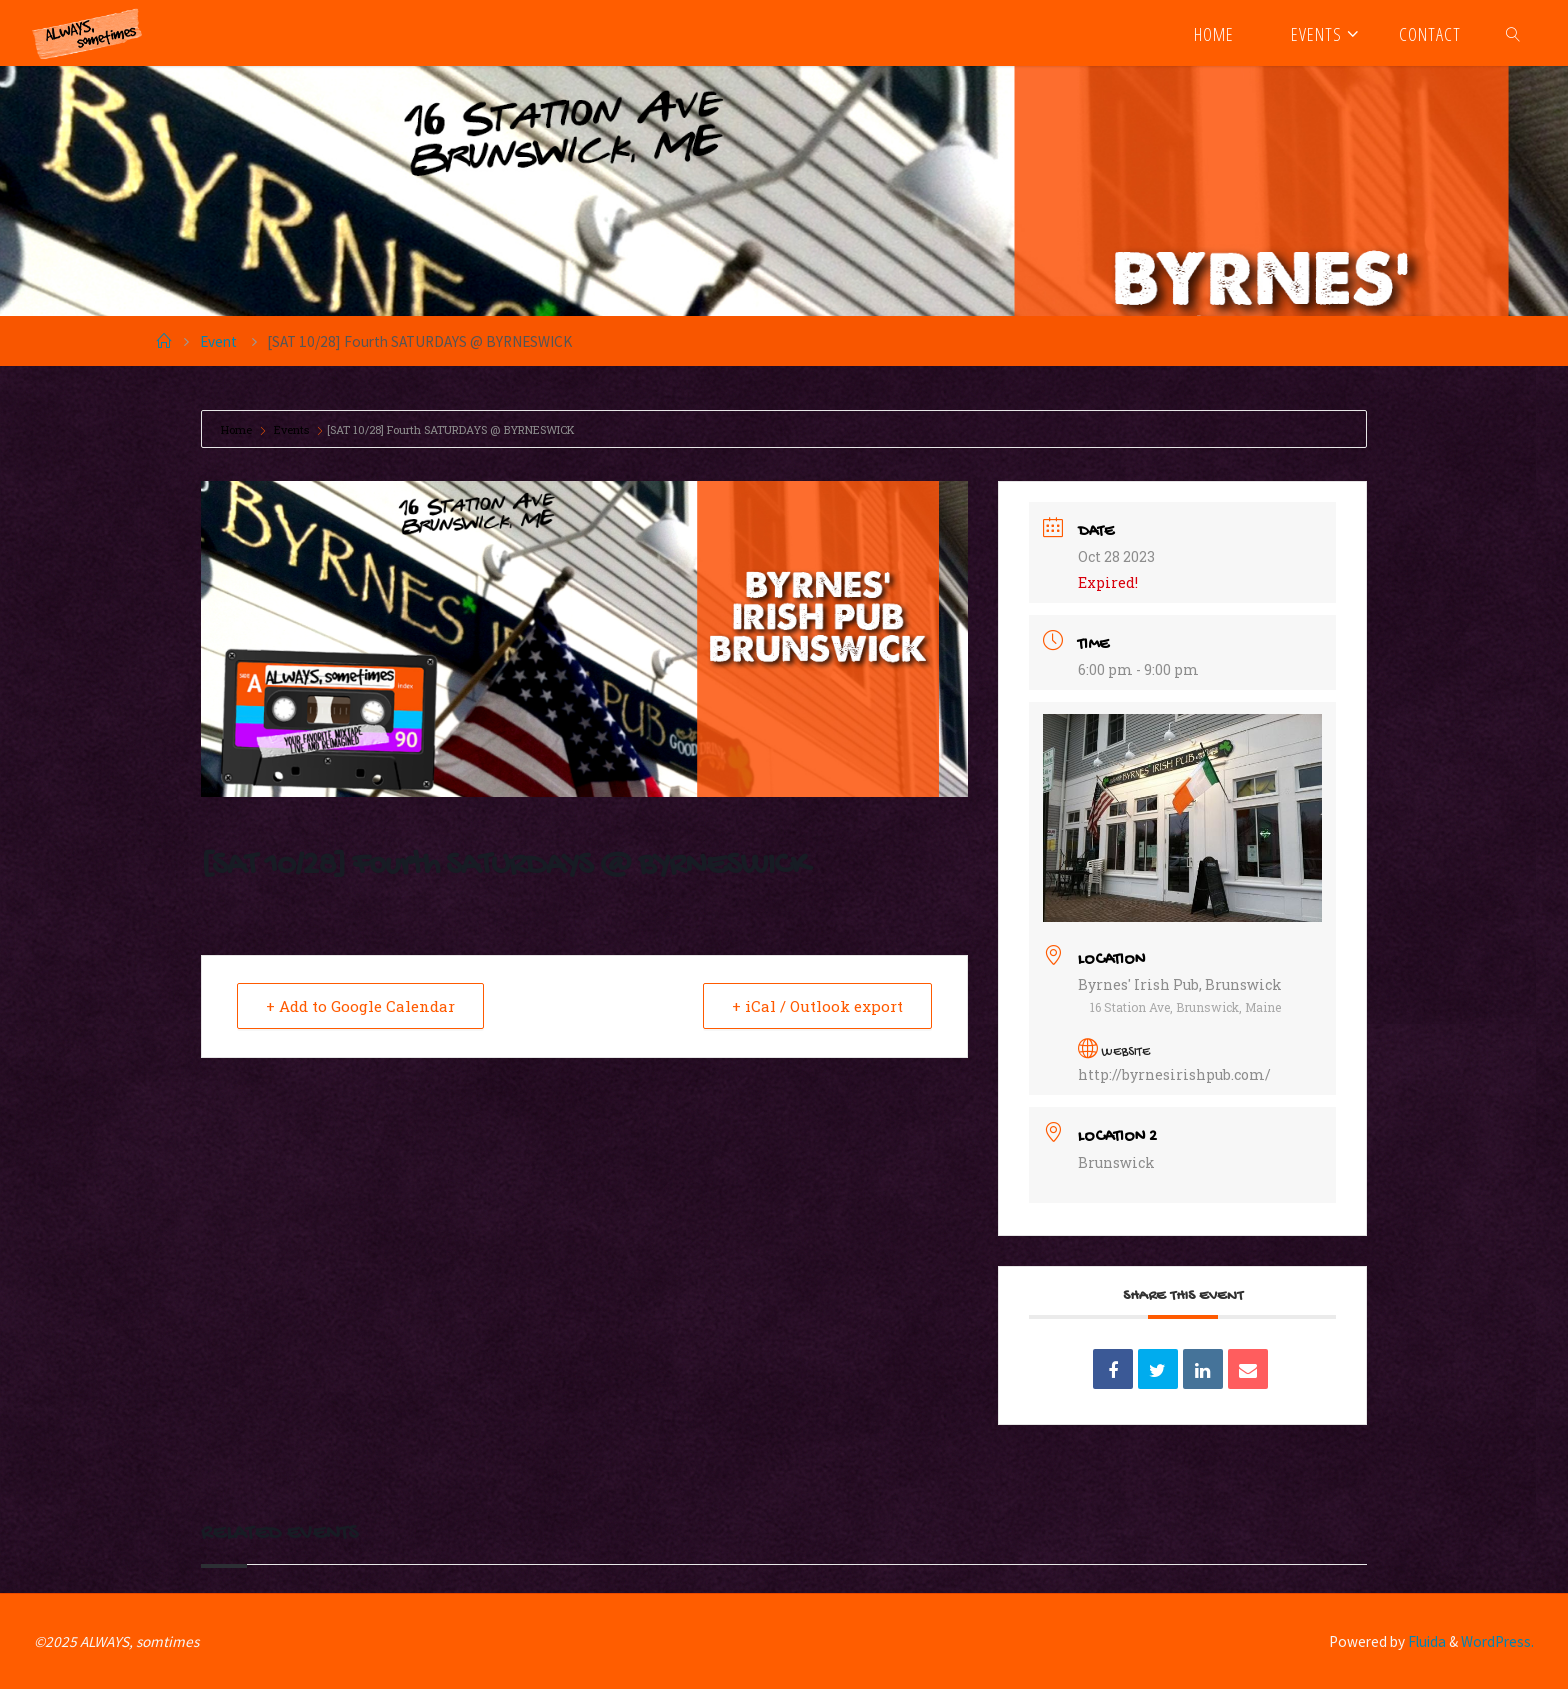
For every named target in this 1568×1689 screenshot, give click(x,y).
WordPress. (1497, 1641)
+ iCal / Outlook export (817, 1006)
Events (291, 429)
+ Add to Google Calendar (360, 1006)
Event (218, 341)
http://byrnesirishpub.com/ (1174, 1074)
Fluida (1425, 1641)
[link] (1513, 33)
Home (238, 429)
